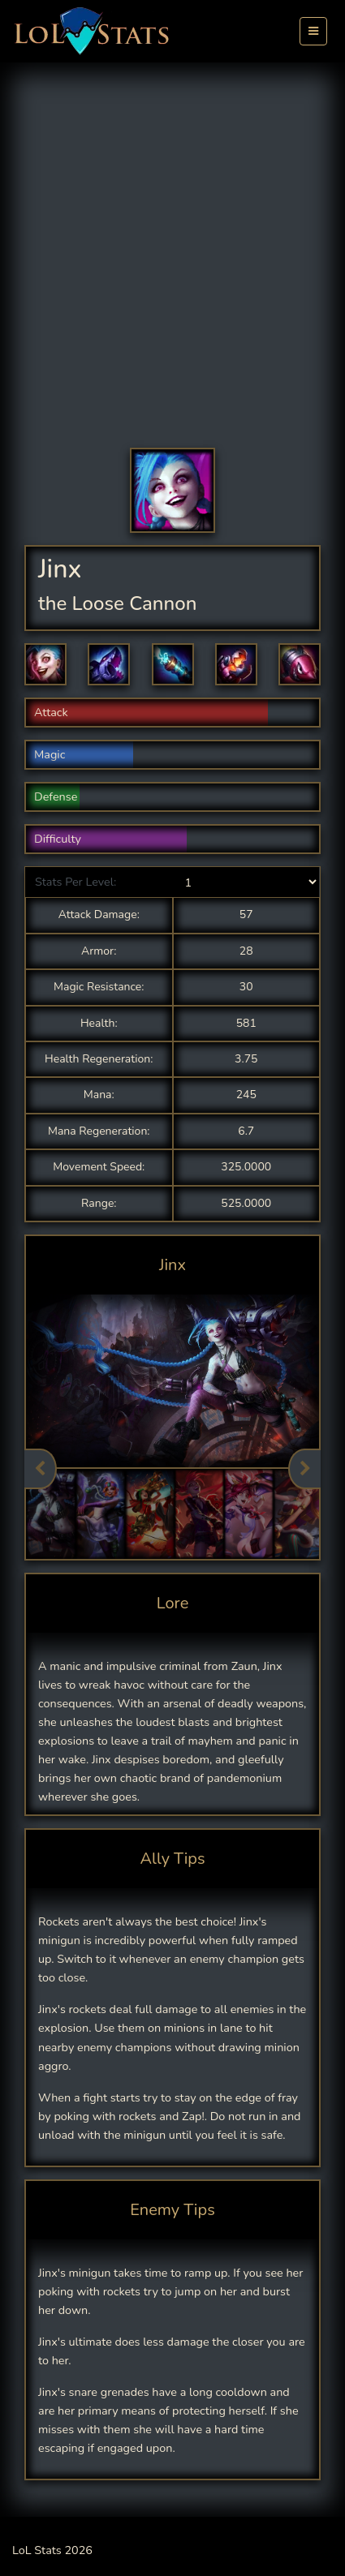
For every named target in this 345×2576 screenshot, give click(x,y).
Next (304, 1469)
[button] (45, 664)
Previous (40, 1469)
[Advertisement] (172, 267)
